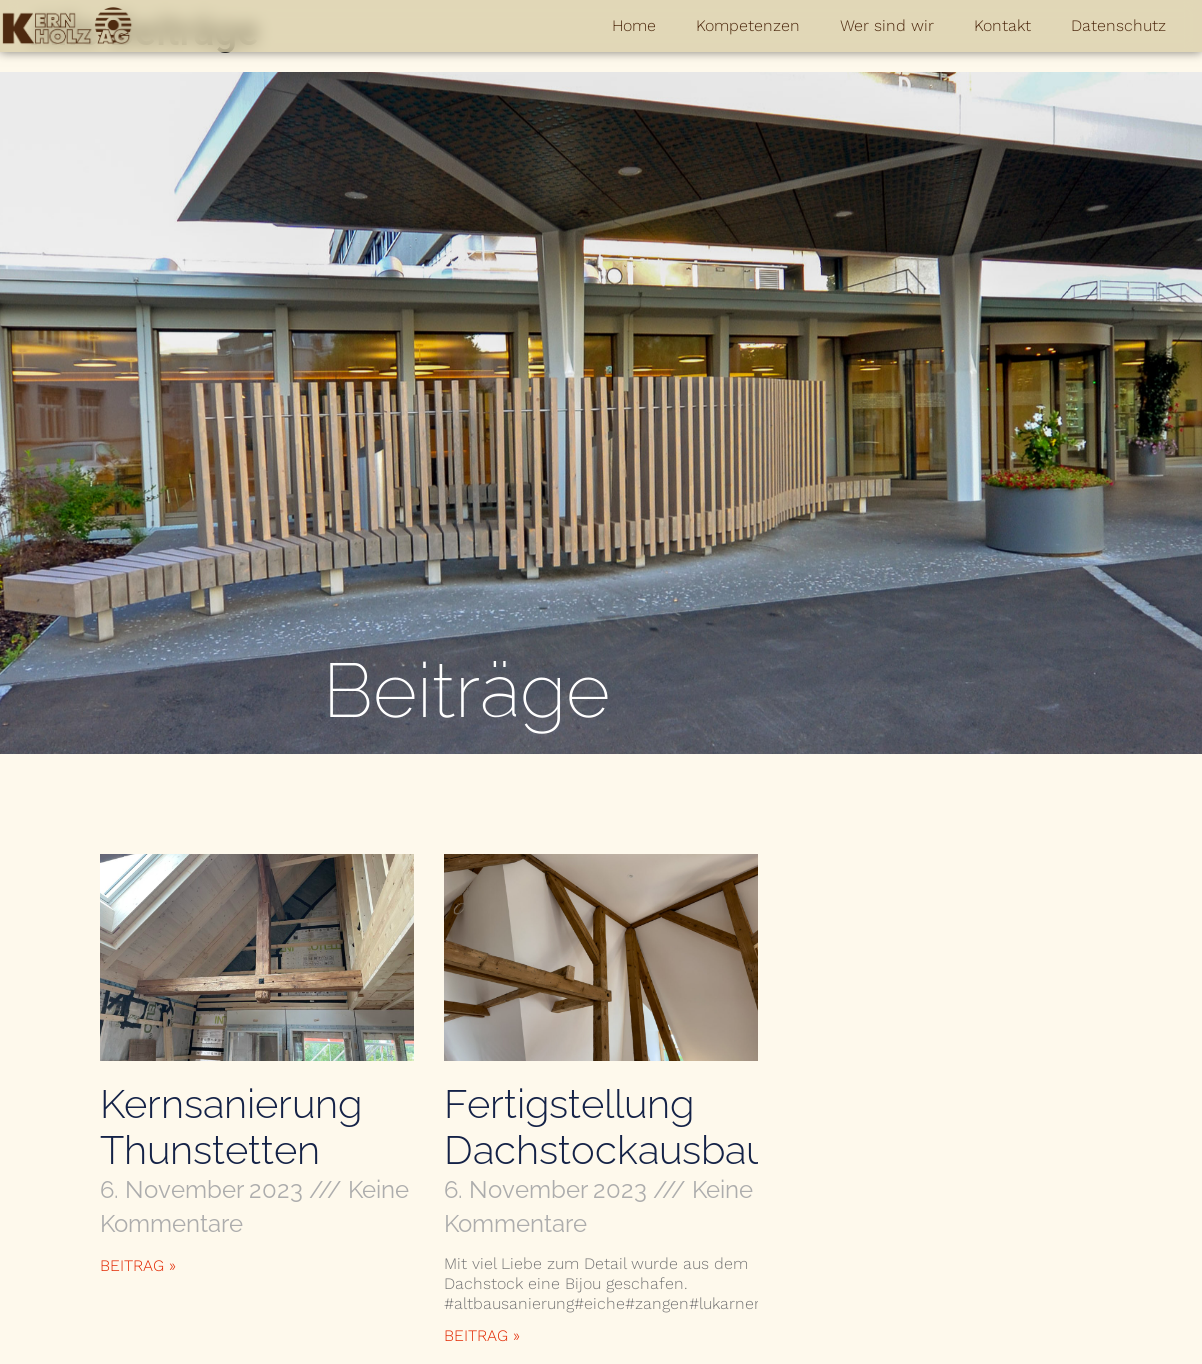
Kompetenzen (748, 25)
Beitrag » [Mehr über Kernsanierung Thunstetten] (138, 1265)
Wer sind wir (887, 25)
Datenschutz (1118, 25)
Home (634, 25)
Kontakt (1002, 25)
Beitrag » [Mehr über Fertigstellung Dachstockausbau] (482, 1335)
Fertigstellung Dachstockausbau (606, 1126)
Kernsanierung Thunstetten (231, 1126)
